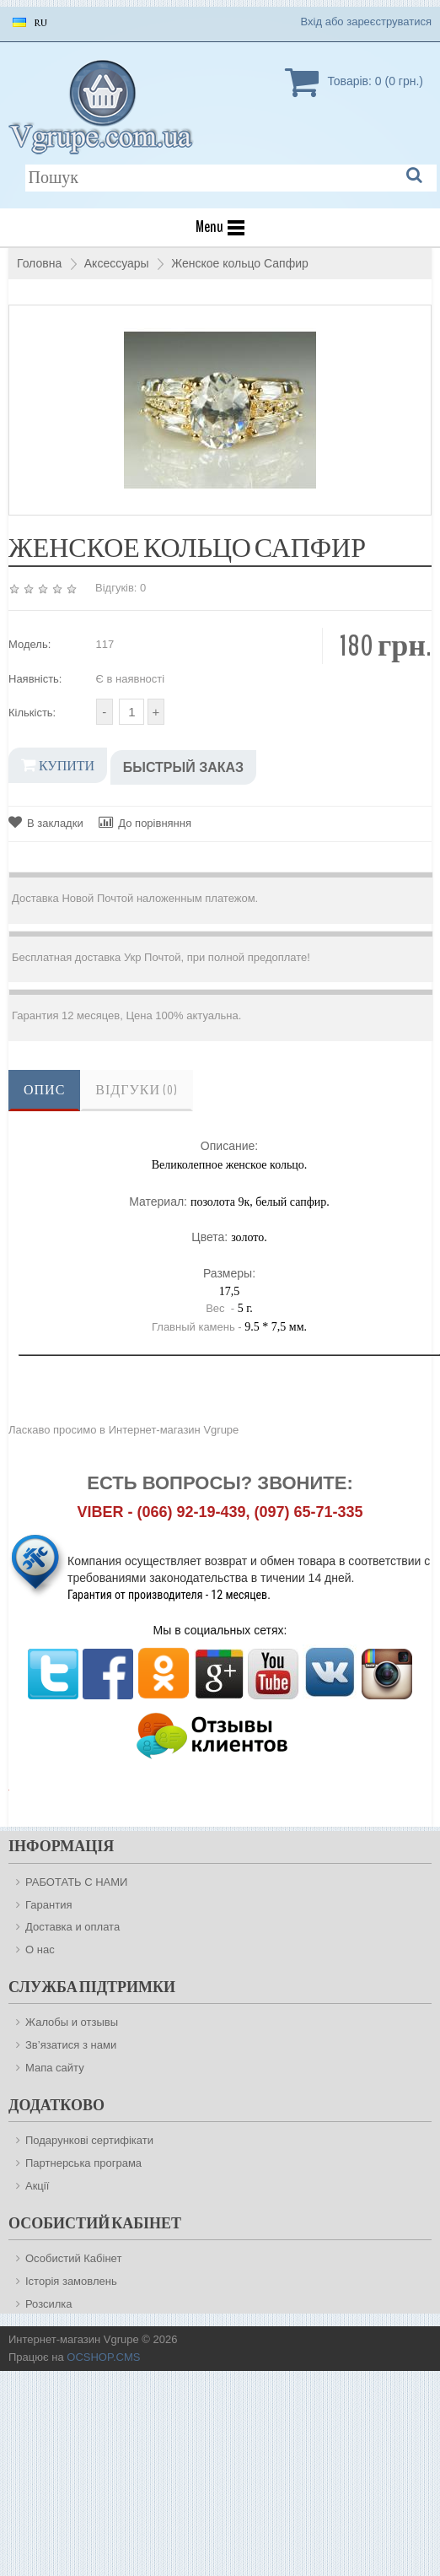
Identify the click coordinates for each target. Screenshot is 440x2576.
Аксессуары (116, 263)
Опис (44, 1090)
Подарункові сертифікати (89, 2140)
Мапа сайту (54, 2067)
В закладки (45, 822)
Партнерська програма (83, 2163)
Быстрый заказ (183, 767)
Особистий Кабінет (73, 2258)
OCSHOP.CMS (103, 2357)
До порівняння (145, 822)
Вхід (312, 21)
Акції (37, 2185)
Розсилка (48, 2304)
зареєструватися (389, 21)
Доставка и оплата (72, 1926)
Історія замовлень (71, 2281)
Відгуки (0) (136, 1090)
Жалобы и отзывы (71, 2022)
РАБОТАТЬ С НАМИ (76, 1882)
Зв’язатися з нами (70, 2045)
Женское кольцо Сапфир (240, 263)
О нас (40, 1949)
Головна (39, 263)
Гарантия (48, 1904)
